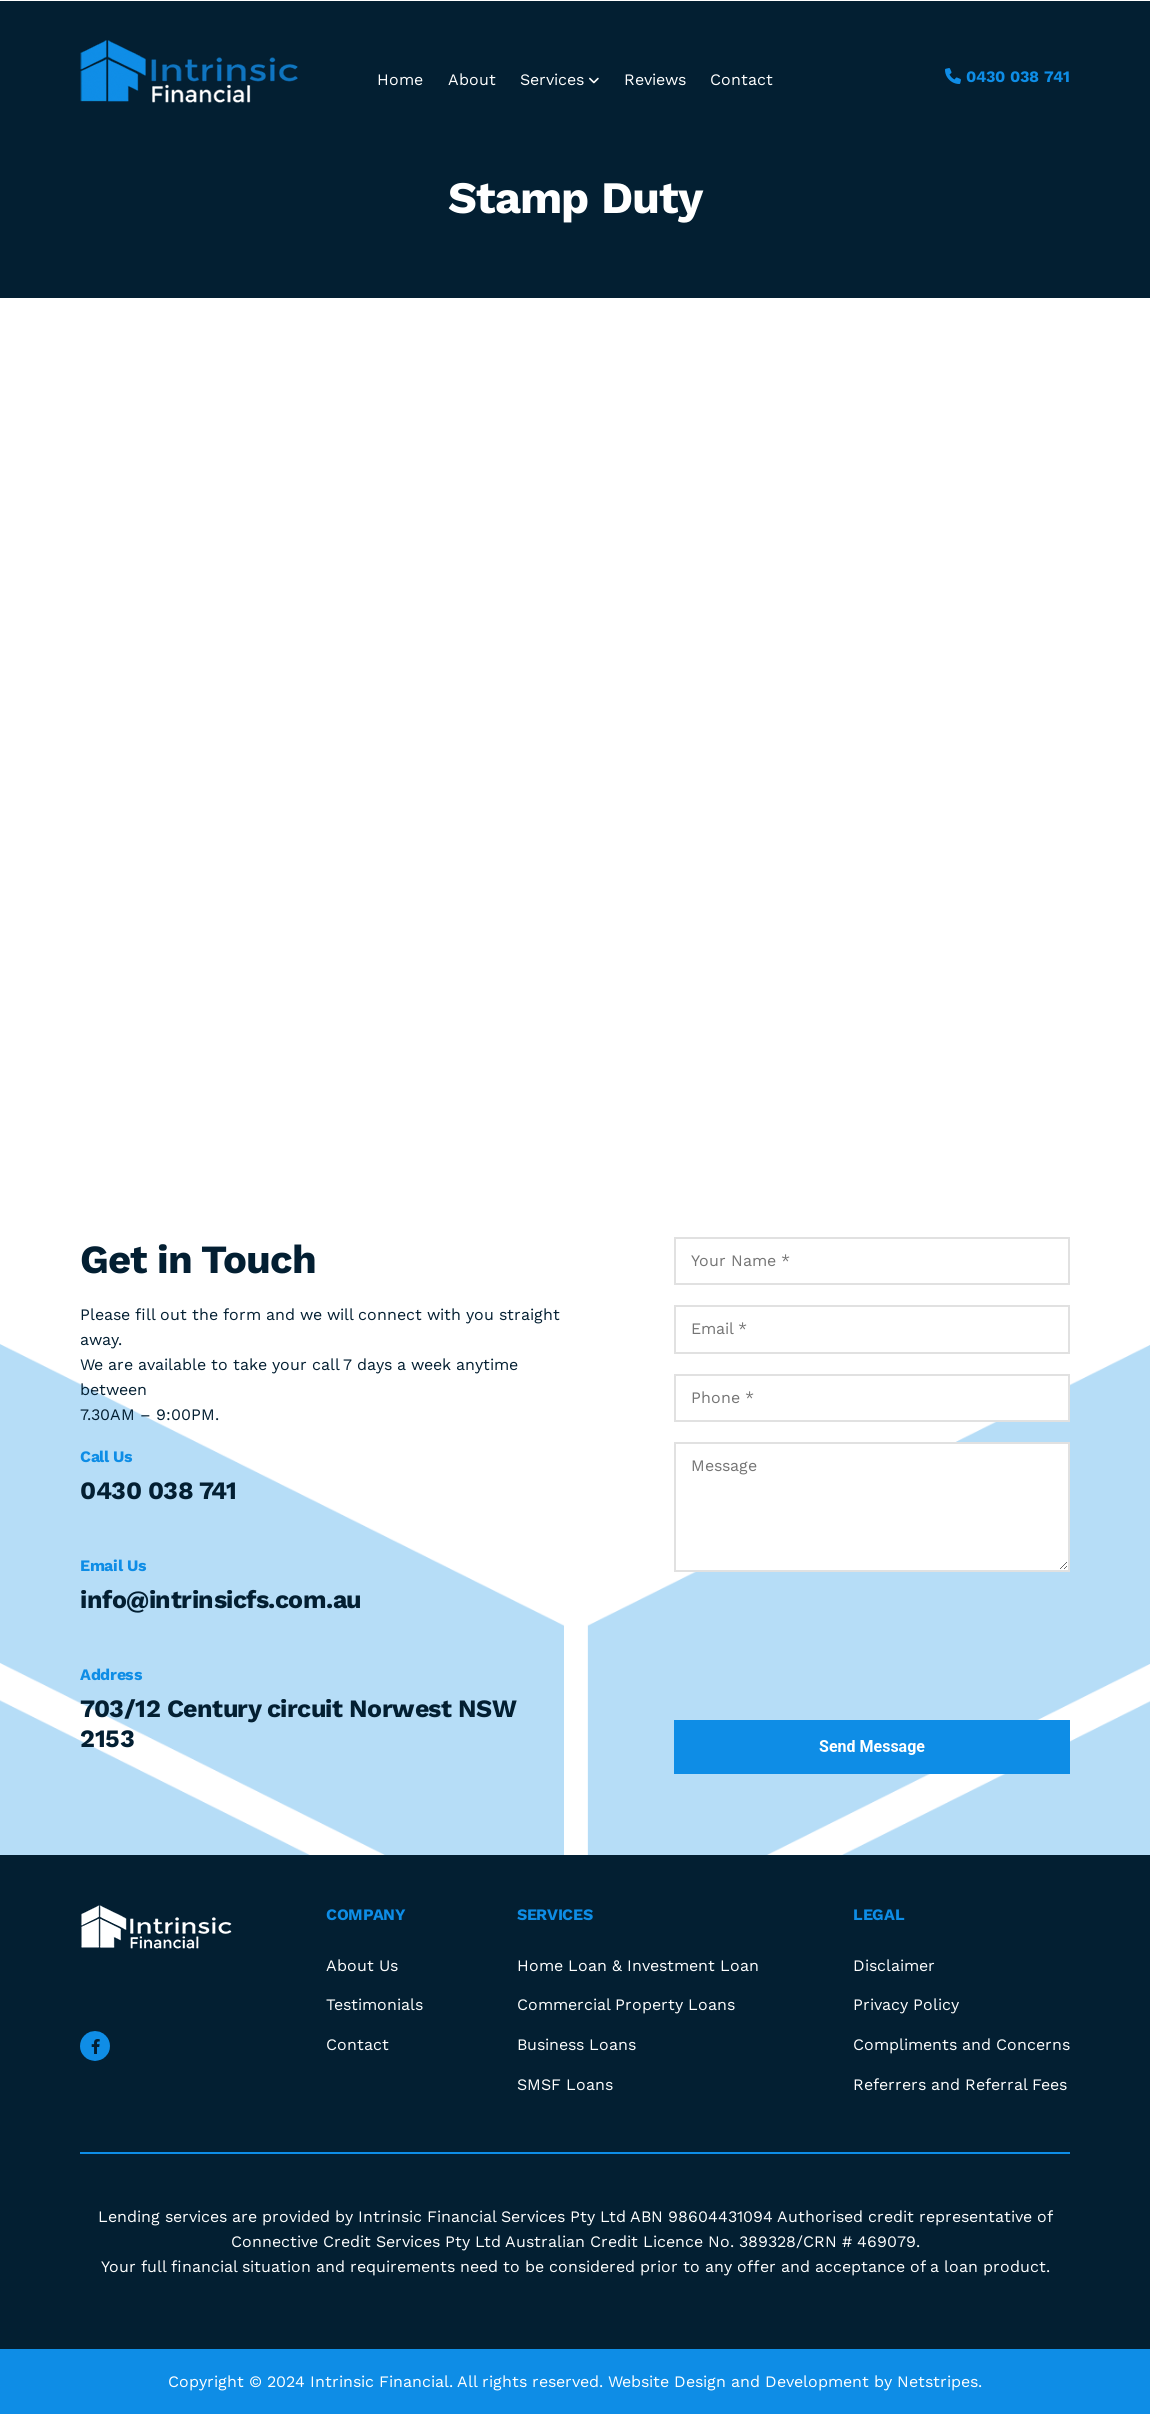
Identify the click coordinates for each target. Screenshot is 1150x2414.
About (472, 79)
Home (400, 79)
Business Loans (576, 2044)
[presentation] (826, 1656)
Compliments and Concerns (961, 2044)
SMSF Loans (565, 2084)
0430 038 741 (1007, 76)
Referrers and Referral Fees (960, 2084)
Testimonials (374, 2004)
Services (559, 79)
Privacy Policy (906, 2004)
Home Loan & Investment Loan (638, 1965)
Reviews (655, 79)
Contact (741, 79)
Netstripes (937, 2381)
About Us (362, 1965)
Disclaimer (894, 1965)
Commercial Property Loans (626, 2004)
